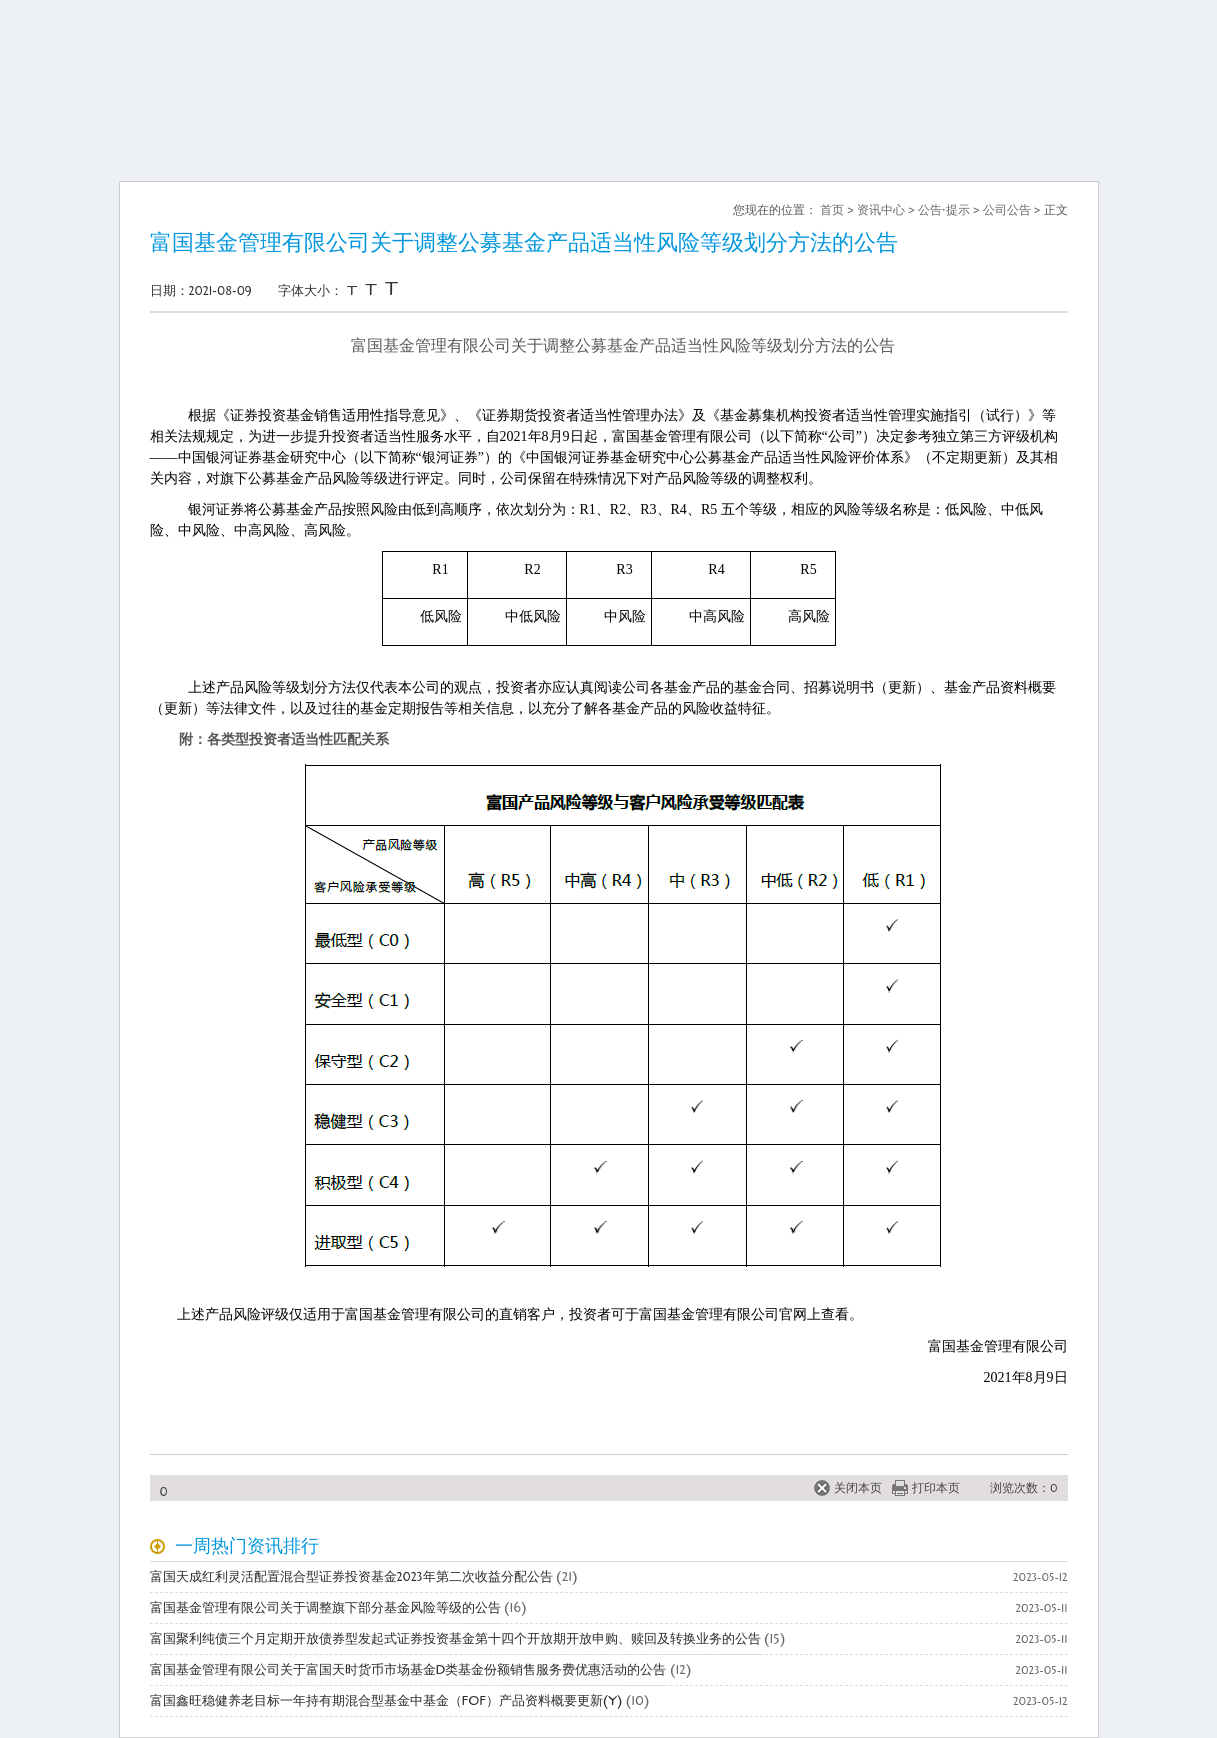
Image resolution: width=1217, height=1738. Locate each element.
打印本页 (936, 1488)
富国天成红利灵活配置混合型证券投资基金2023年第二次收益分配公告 (351, 1577)
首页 (832, 210)
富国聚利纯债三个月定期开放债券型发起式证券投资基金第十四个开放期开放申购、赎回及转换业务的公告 (455, 1639)
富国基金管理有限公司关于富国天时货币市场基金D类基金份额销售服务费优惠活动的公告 (408, 1670)
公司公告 (1007, 210)
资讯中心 (881, 210)
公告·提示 (944, 210)
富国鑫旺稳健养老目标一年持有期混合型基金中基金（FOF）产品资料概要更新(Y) (386, 1701)
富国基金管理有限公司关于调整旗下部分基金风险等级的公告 (325, 1608)
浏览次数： (1020, 1488)
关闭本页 (858, 1488)
